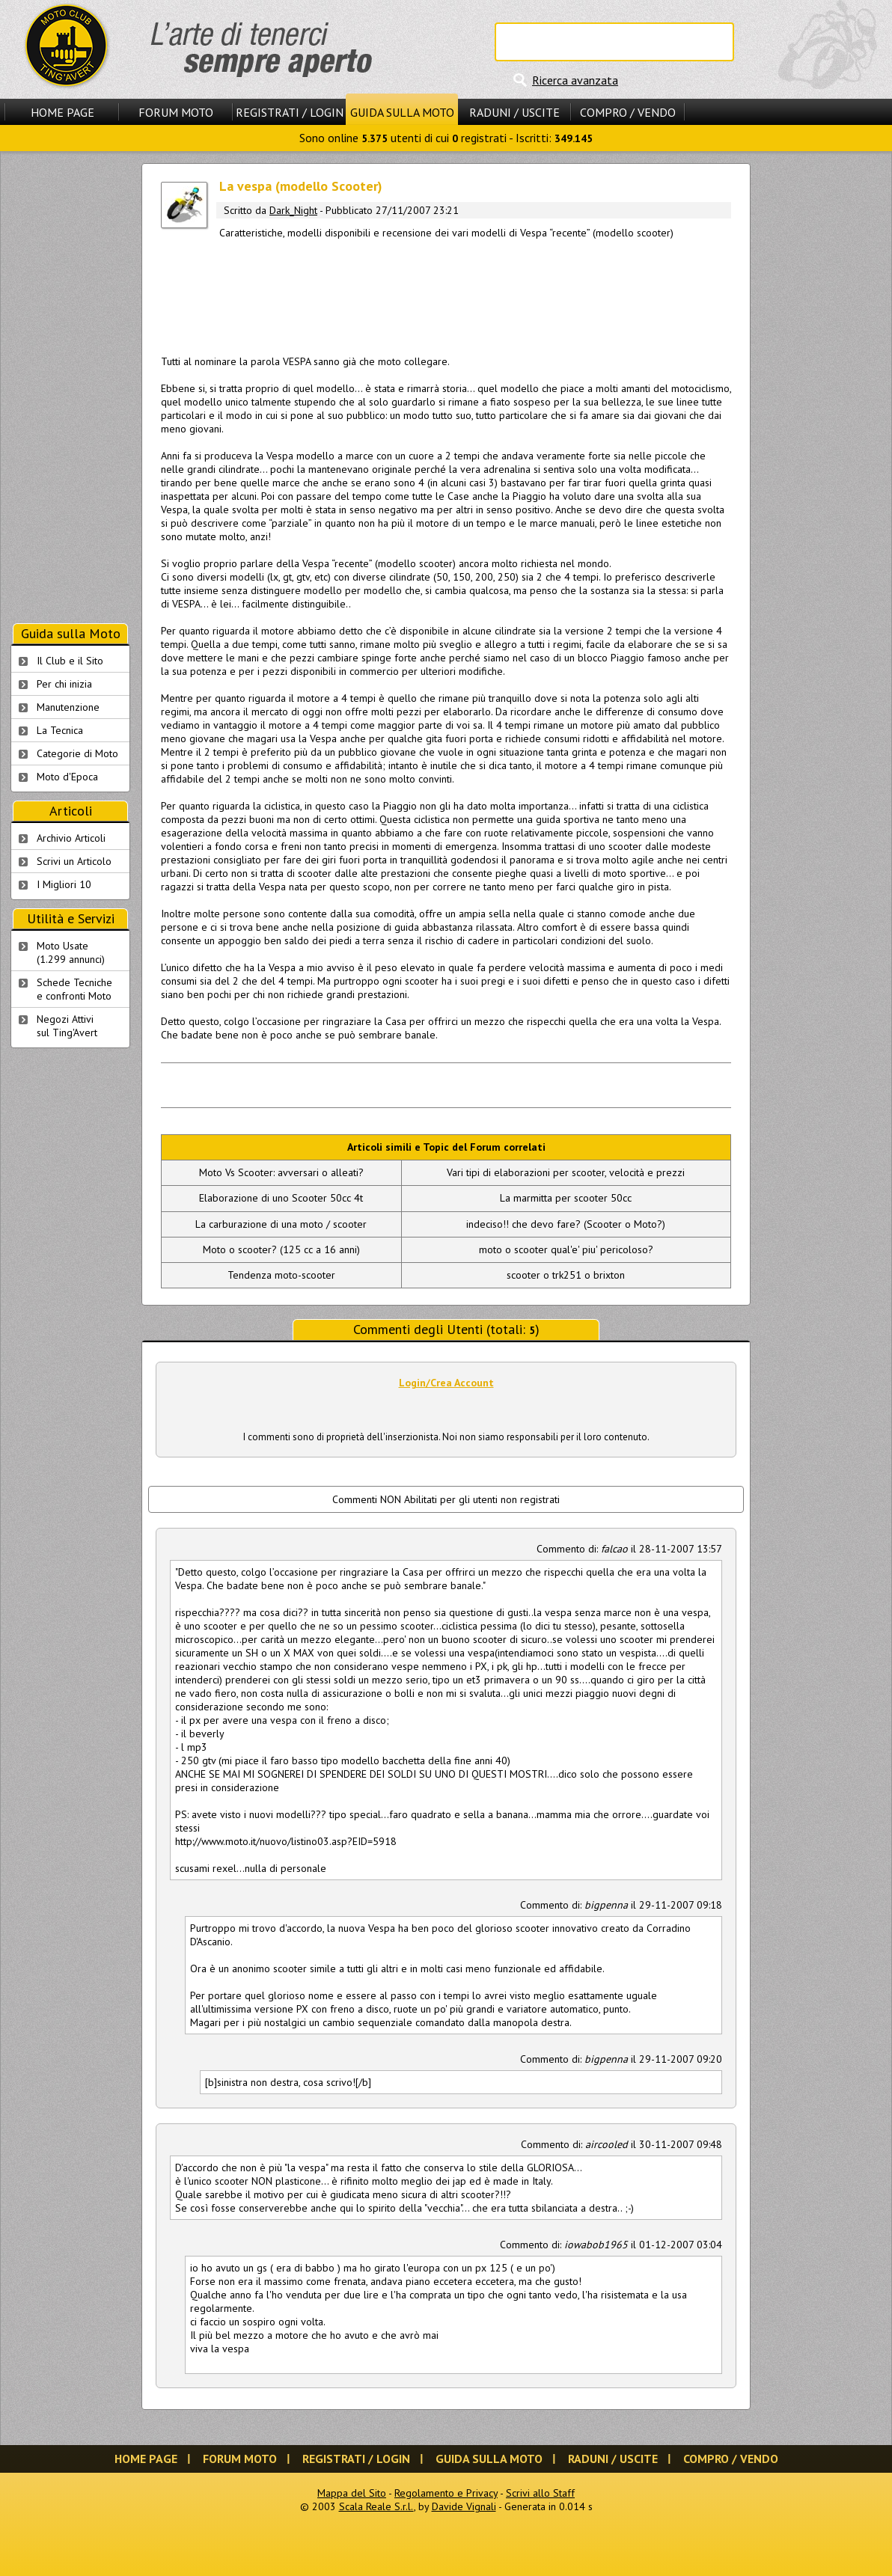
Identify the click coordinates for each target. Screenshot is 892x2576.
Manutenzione (68, 707)
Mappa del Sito (351, 2493)
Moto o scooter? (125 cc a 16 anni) (281, 1249)
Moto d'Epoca (67, 776)
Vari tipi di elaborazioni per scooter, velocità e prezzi (566, 1172)
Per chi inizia (64, 684)
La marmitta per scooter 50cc (566, 1198)
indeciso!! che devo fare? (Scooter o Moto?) (565, 1224)
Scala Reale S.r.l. (376, 2506)
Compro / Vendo (628, 112)
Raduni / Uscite (514, 112)
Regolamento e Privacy (446, 2493)
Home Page (62, 112)
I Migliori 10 (64, 884)
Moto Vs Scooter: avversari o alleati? (281, 1172)
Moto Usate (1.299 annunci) (71, 952)
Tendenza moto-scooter (281, 1275)
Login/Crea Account (446, 1382)
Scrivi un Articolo (74, 861)
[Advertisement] (446, 294)
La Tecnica (60, 730)
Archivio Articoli (71, 838)
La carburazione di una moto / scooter (281, 1224)
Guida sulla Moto (402, 112)
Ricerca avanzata (575, 80)
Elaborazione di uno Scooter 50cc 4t (281, 1198)
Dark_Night (293, 210)
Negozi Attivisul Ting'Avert (67, 1025)
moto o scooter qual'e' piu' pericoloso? (566, 1249)
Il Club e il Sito (70, 660)
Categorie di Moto (77, 753)
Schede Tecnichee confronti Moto (74, 989)
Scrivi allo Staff (540, 2493)
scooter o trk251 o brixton (566, 1275)
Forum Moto (175, 112)
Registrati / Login (289, 112)
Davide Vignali (464, 2506)
